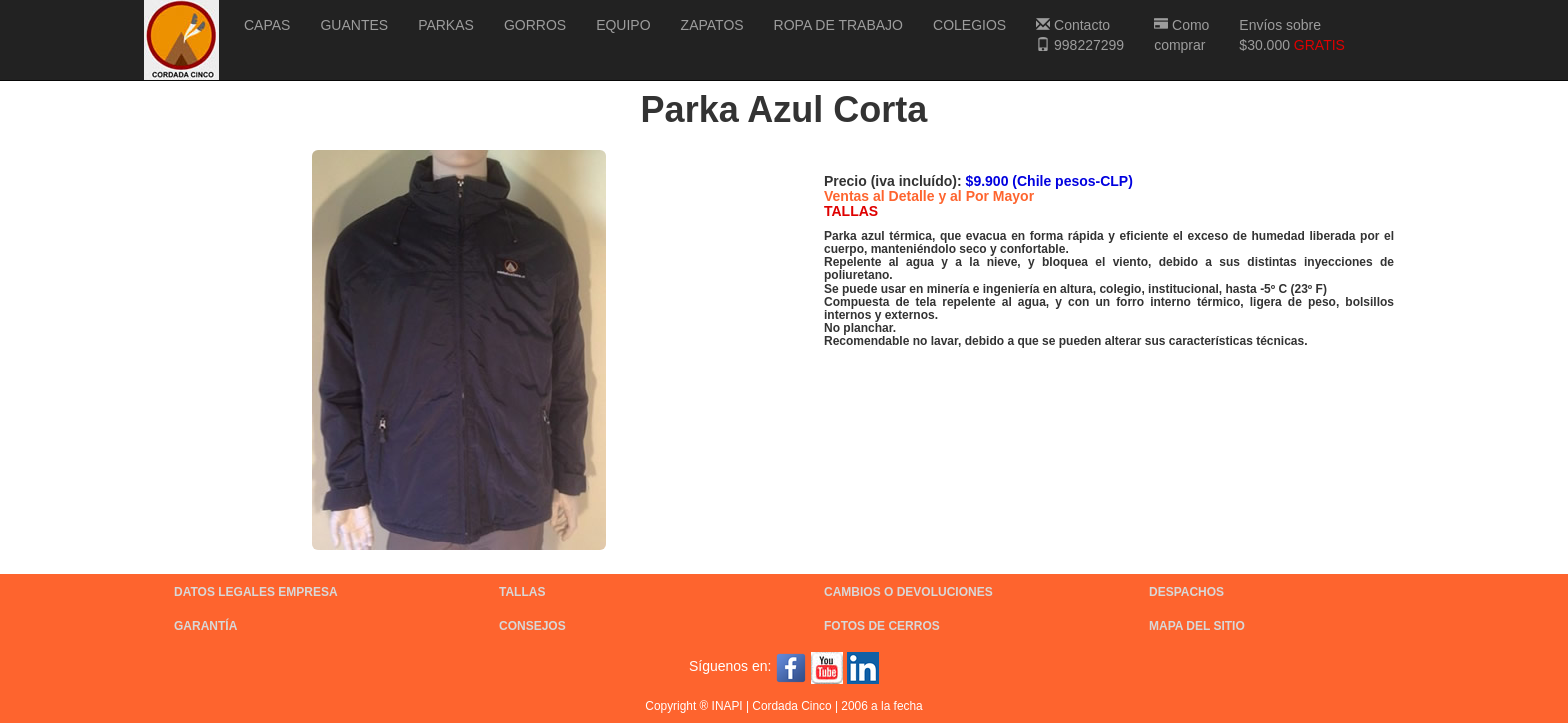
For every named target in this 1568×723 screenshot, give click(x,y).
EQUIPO (623, 25)
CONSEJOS (532, 626)
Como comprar (1181, 35)
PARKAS (446, 25)
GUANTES (354, 25)
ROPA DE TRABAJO (838, 25)
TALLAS (522, 592)
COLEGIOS (969, 25)
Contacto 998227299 (1080, 35)
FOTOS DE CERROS (882, 626)
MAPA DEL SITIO (1197, 626)
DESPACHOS (1186, 592)
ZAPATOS (712, 25)
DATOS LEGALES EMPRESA (256, 592)
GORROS (535, 25)
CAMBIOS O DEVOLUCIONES (908, 592)
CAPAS (267, 25)
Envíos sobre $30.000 (1292, 35)
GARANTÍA (205, 626)
